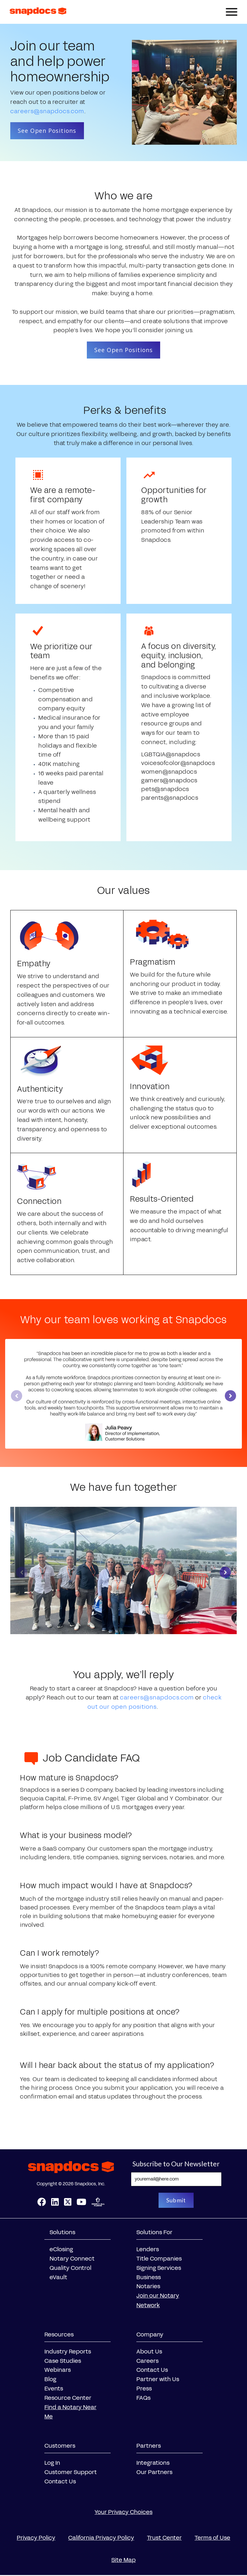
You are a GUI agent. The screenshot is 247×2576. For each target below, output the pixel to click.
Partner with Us (157, 2380)
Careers (147, 2362)
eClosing (61, 2250)
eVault (58, 2278)
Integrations (152, 2464)
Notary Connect (72, 2259)
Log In (52, 2464)
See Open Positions (48, 130)
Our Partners (154, 2473)
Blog (50, 2380)
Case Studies (62, 2362)
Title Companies (159, 2259)
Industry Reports (67, 2352)
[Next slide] (230, 1397)
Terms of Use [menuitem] (212, 2539)
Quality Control (70, 2269)
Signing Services (158, 2269)
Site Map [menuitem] (123, 2561)
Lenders (147, 2250)
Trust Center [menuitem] (164, 2539)
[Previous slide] (17, 1397)
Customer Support (70, 2473)
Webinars (57, 2371)
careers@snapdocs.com (47, 111)
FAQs (143, 2399)
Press (144, 2389)
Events (53, 2389)
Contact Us (152, 2371)
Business (148, 2278)
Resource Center (67, 2399)
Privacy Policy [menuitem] (36, 2539)
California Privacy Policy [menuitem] (101, 2539)
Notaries (148, 2287)
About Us (149, 2352)
